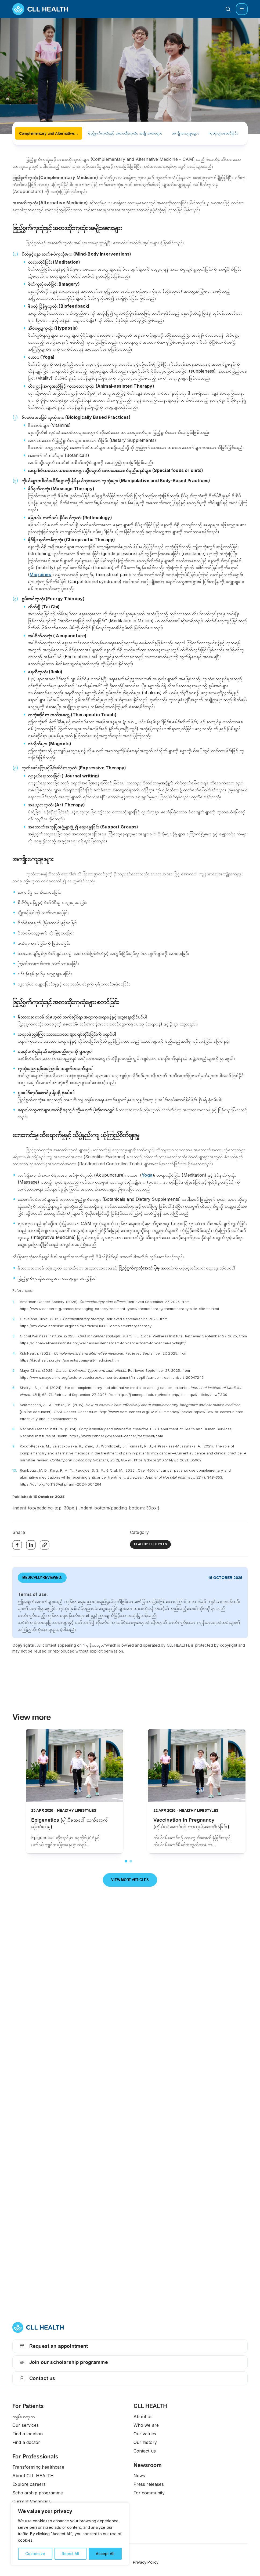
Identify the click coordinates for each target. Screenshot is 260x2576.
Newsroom (147, 2465)
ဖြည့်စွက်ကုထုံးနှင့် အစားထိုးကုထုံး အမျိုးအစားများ (125, 133)
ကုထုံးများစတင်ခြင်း (223, 133)
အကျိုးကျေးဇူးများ (185, 133)
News (139, 2475)
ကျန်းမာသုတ (23, 2416)
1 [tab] (126, 1861)
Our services (25, 2425)
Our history (145, 2442)
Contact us (36, 2378)
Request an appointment (53, 2346)
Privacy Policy (145, 2562)
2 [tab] (130, 1861)
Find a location (27, 2433)
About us (143, 2416)
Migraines (40, 574)
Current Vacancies (31, 2501)
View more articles (130, 1880)
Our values (144, 2433)
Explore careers (29, 2484)
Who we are (146, 2425)
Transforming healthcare (38, 2467)
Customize (35, 2553)
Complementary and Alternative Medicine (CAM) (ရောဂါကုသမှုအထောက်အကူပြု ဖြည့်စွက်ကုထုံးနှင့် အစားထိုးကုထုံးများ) (50, 133)
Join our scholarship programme (63, 2362)
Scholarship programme (37, 2492)
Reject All (70, 2553)
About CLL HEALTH (33, 2475)
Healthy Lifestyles (150, 1544)
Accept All (105, 2553)
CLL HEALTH (150, 2406)
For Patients (28, 2406)
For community (149, 2492)
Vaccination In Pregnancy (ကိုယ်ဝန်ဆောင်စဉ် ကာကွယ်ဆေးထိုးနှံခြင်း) (191, 1823)
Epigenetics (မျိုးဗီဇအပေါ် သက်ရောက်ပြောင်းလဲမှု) (69, 1823)
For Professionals (35, 2456)
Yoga (147, 1175)
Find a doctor (26, 2442)
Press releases (148, 2484)
